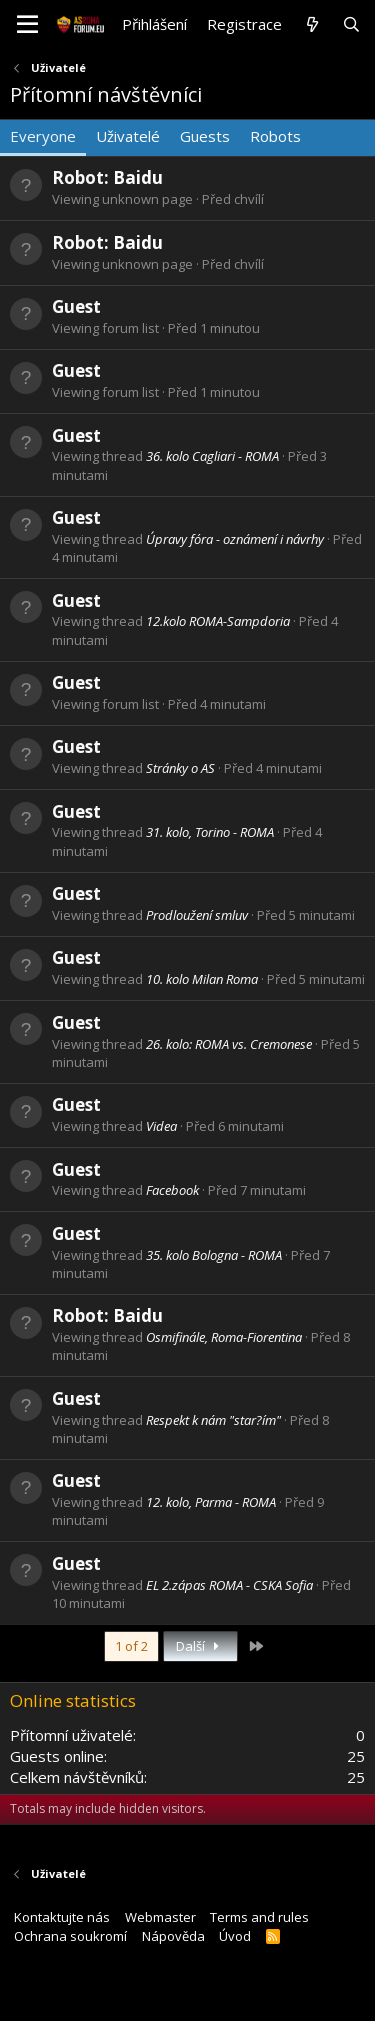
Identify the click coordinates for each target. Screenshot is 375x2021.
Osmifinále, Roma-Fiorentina (224, 1337)
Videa (161, 1126)
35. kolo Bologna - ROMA (214, 1255)
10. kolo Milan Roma (202, 979)
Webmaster (160, 1917)
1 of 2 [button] (131, 1646)
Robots (275, 136)
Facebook (172, 1190)
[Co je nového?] (311, 24)
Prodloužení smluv (197, 915)
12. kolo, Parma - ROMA (211, 1502)
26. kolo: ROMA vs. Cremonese (229, 1044)
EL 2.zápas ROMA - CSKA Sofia (229, 1585)
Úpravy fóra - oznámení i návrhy (235, 539)
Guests (205, 136)
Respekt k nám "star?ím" (213, 1420)
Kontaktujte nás (62, 1917)
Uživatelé (128, 136)
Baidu (138, 177)
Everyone (43, 136)
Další (200, 1646)
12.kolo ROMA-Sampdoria (218, 621)
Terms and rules (259, 1917)
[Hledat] (351, 24)
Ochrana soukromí (70, 1936)
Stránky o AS (180, 768)
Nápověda (173, 1936)
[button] (27, 25)
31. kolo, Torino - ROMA (210, 832)
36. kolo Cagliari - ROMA (212, 456)
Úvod (235, 1936)
